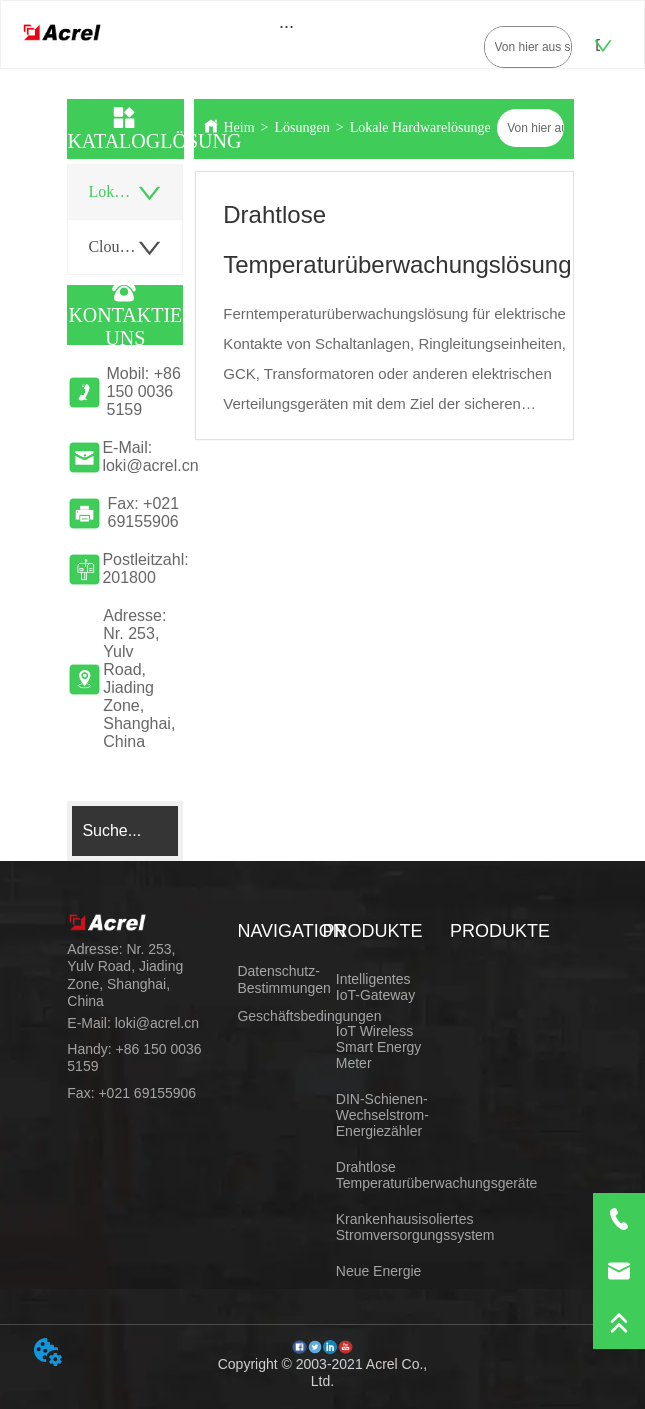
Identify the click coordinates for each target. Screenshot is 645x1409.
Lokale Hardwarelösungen (424, 127)
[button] (286, 26)
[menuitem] (286, 26)
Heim (238, 127)
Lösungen (302, 127)
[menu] (286, 26)
